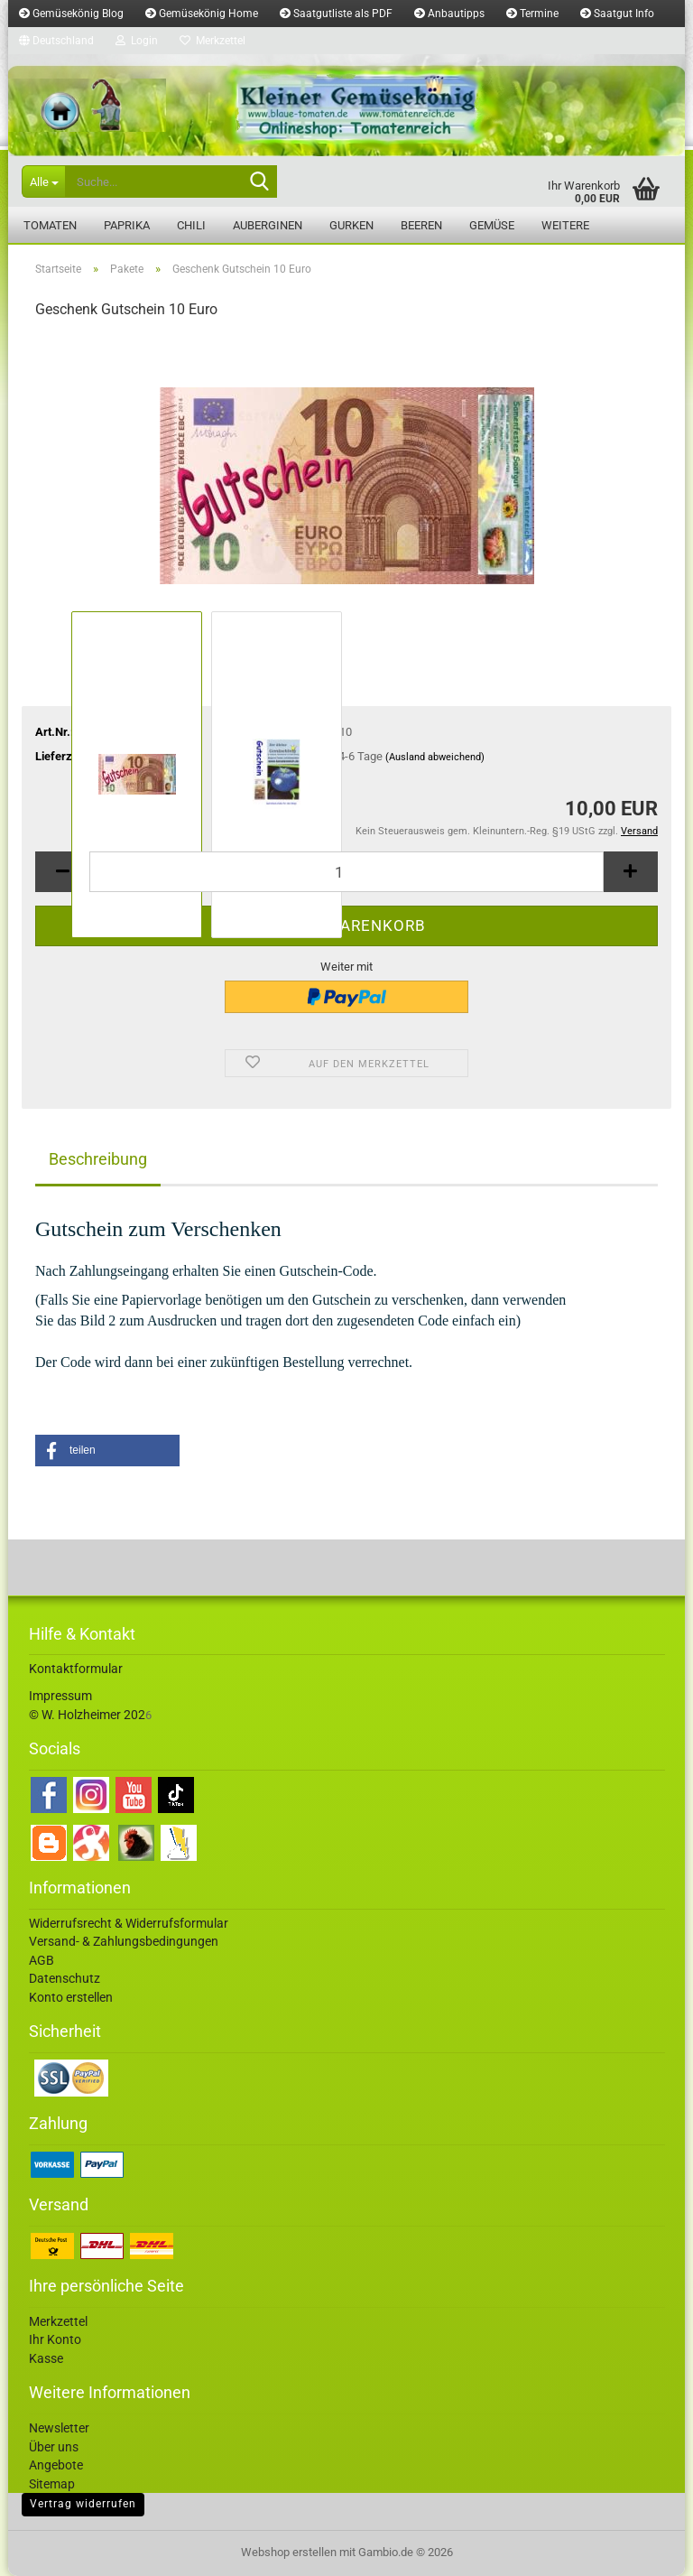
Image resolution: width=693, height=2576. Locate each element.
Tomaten (50, 225)
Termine (532, 13)
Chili (191, 225)
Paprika (127, 225)
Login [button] (137, 40)
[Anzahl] (346, 871)
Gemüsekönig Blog (71, 13)
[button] (56, 40)
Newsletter (59, 2428)
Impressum (60, 1695)
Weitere (565, 225)
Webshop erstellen (289, 2552)
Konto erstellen (71, 1997)
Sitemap (52, 2484)
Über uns (54, 2447)
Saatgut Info (617, 13)
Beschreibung (98, 1158)
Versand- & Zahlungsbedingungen (123, 1941)
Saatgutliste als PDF (336, 13)
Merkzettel (212, 40)
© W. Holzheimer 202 (87, 1714)
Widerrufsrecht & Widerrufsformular (128, 1923)
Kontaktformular (76, 1668)
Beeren (421, 225)
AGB (41, 1960)
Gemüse (491, 225)
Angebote (56, 2465)
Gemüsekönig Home (201, 13)
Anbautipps (449, 13)
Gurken (351, 225)
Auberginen (267, 225)
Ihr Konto (55, 2339)
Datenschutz (64, 1978)
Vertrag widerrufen (83, 2503)
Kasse (46, 2358)
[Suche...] (43, 181)
